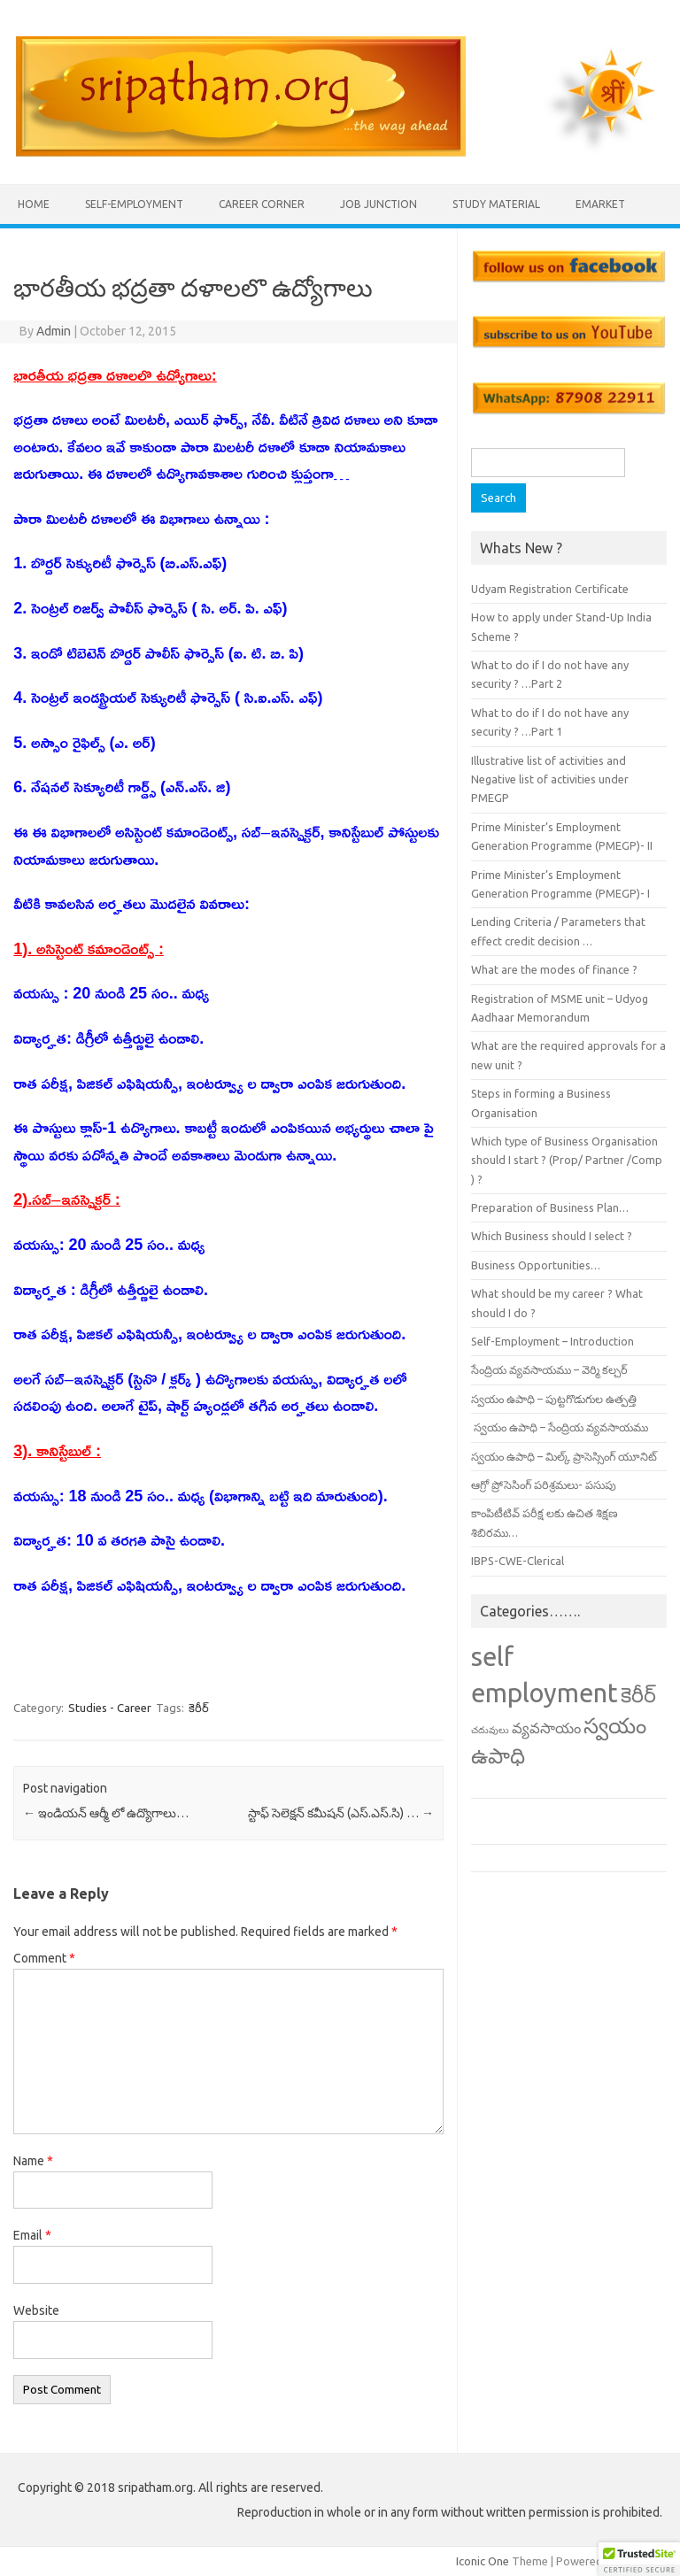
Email (32, 2235)
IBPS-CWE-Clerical (517, 1560)
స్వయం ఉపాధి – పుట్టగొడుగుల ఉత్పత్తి (554, 1398)
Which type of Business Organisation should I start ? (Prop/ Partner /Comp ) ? (566, 1160)
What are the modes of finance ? (554, 969)
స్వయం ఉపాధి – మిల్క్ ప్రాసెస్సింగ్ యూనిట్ (564, 1456)
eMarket (600, 204)
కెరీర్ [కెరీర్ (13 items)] (638, 1694)
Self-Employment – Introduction (552, 1341)
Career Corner (262, 204)
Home (34, 204)
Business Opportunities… (535, 1265)
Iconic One (482, 2561)
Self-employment (134, 204)
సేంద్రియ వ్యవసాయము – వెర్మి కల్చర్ (549, 1369)
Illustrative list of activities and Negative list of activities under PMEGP (550, 779)
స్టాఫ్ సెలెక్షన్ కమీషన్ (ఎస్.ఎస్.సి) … (341, 1813)
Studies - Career (109, 1707)
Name (33, 2161)
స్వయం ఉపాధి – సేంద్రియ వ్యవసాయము (559, 1427)
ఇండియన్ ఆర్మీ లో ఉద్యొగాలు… (106, 1813)
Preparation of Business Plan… (550, 1207)
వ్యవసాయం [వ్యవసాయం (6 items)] (546, 1728)
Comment (44, 1958)
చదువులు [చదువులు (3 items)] (490, 1729)
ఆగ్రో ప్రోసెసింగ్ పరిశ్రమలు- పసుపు (543, 1484)
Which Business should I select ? (551, 1236)
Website (36, 2310)
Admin (53, 331)
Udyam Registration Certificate (550, 588)
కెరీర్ (199, 1707)
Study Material (496, 204)
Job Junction (378, 204)
